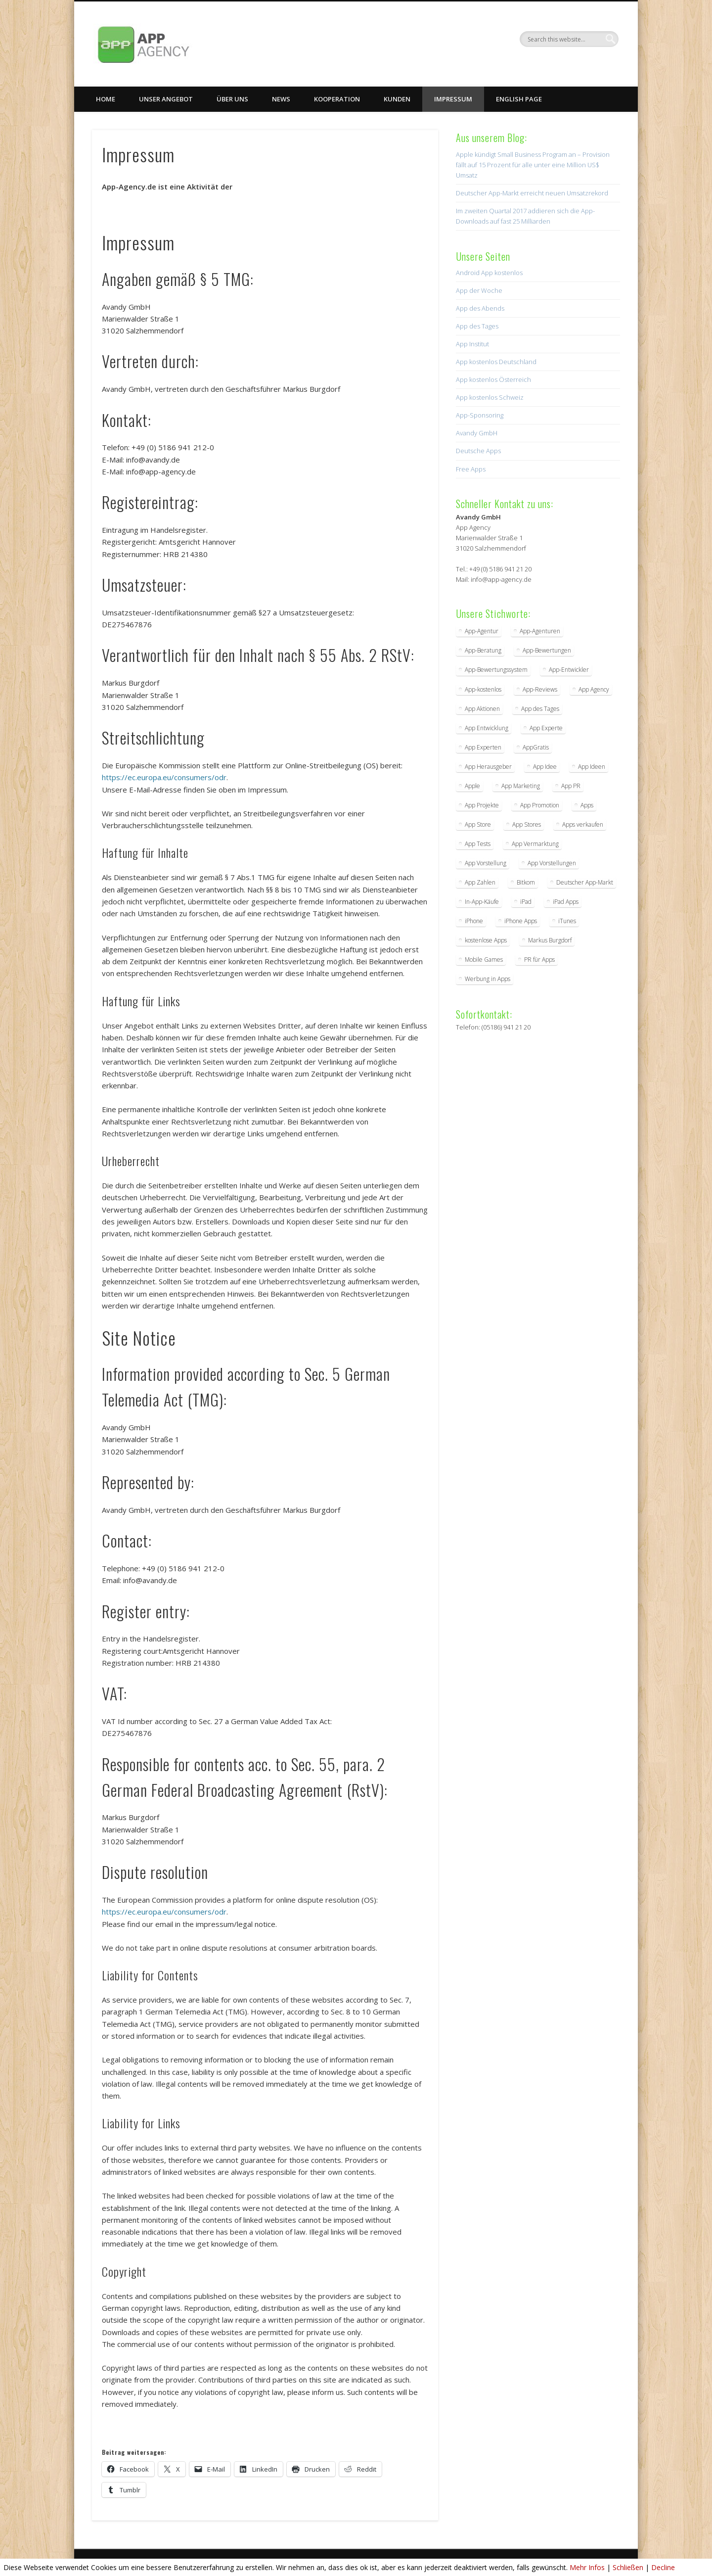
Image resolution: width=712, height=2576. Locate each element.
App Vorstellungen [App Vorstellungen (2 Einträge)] (552, 863)
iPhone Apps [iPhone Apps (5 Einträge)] (520, 921)
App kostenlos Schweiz (490, 397)
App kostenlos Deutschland (496, 361)
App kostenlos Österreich (493, 379)
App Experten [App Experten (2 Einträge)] (483, 747)
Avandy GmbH (476, 432)
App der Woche (479, 290)
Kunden (397, 98)
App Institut (472, 343)
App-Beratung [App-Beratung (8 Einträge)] (483, 650)
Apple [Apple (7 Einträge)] (472, 786)
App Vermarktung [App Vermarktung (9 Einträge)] (535, 844)
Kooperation (337, 98)
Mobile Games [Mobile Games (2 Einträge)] (484, 959)
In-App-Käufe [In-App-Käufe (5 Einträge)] (482, 901)
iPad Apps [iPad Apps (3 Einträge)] (565, 901)
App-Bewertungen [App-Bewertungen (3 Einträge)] (547, 650)
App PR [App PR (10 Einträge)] (570, 786)
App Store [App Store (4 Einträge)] (478, 824)
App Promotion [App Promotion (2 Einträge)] (539, 805)
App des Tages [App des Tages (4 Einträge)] (540, 708)
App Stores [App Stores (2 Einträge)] (526, 824)
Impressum (453, 98)
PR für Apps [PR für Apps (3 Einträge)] (539, 959)
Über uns (232, 98)
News (281, 98)
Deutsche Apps (478, 450)
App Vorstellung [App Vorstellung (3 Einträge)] (485, 863)
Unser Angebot (166, 98)
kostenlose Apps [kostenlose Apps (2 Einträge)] (486, 940)
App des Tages (477, 326)
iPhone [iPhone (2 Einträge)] (474, 921)
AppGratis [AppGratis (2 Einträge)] (536, 747)
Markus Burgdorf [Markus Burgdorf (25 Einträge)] (550, 940)
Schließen (628, 2567)
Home (105, 98)
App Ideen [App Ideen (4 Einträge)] (591, 766)
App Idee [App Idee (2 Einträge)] (545, 766)
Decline (663, 2567)
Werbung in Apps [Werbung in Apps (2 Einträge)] (487, 979)
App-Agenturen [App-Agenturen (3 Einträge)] (540, 631)
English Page (519, 98)
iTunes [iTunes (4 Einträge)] (567, 921)
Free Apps (471, 469)
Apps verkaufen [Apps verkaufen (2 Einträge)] (582, 824)
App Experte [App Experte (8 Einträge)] (546, 728)
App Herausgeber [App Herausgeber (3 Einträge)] (488, 766)
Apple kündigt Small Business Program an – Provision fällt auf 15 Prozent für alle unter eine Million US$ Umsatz (533, 165)
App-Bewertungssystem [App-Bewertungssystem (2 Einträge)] (496, 669)
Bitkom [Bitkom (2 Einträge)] (526, 882)
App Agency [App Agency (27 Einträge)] (593, 689)
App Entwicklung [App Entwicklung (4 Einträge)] (486, 728)
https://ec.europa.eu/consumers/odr (164, 777)
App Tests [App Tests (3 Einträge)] (477, 844)
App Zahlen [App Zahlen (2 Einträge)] (480, 882)
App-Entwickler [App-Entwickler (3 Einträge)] (569, 669)
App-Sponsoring (479, 415)
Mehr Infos (587, 2567)
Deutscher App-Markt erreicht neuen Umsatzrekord (532, 192)
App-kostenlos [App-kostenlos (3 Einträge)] (483, 689)
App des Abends (480, 308)
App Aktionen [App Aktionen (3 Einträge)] (482, 708)
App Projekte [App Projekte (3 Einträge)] (482, 805)
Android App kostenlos (489, 272)
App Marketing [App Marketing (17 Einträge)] (520, 786)
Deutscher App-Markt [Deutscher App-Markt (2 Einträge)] (584, 882)
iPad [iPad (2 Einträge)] (526, 901)
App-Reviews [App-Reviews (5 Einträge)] (540, 689)
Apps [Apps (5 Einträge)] (586, 805)
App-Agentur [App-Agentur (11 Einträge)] (481, 631)
